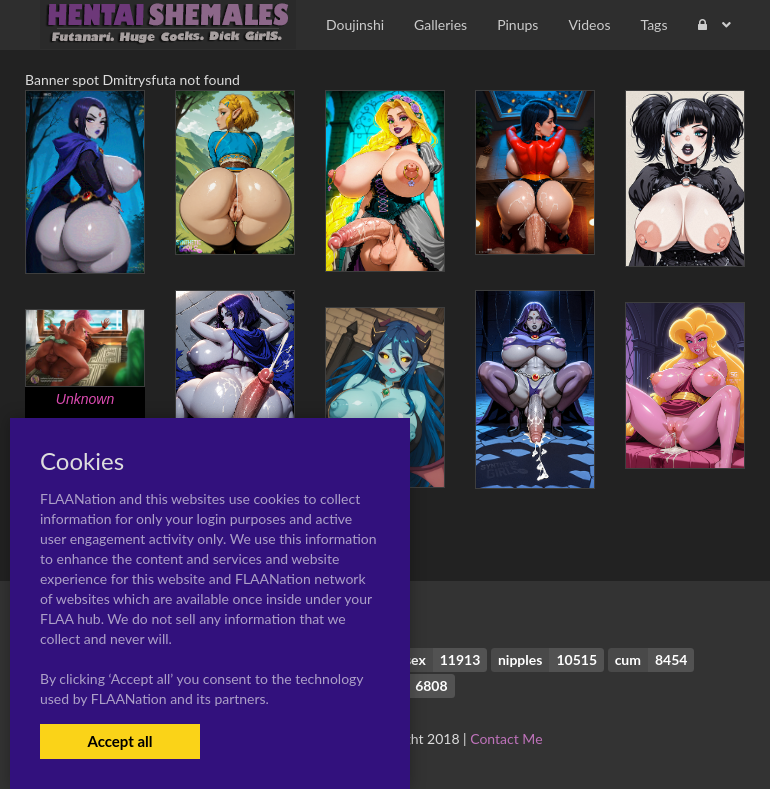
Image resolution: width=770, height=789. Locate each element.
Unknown (85, 399)
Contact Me (506, 738)
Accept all (119, 741)
